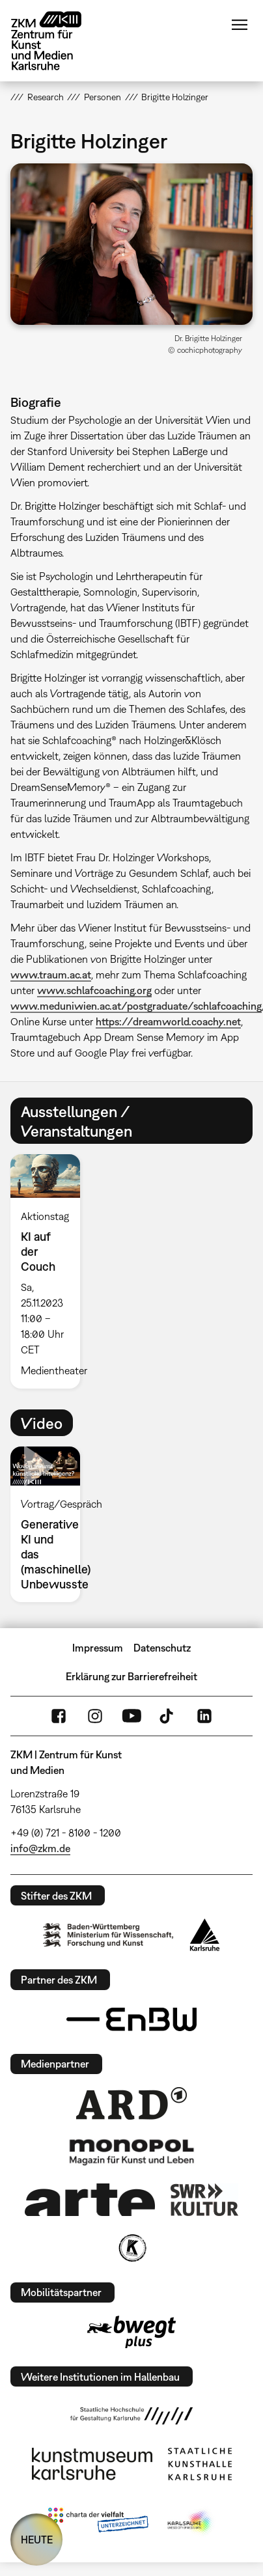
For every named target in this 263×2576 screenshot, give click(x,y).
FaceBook (59, 1716)
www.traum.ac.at (50, 974)
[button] (131, 244)
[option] (50, 1271)
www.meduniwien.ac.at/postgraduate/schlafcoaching (136, 1006)
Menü (240, 24)
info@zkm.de (40, 1848)
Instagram (95, 1716)
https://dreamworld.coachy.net (168, 1021)
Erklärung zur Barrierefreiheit (131, 1676)
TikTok (168, 1716)
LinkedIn (204, 1716)
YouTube (131, 1716)
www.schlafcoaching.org (94, 990)
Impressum (97, 1648)
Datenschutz (162, 1648)
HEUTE (37, 2539)
